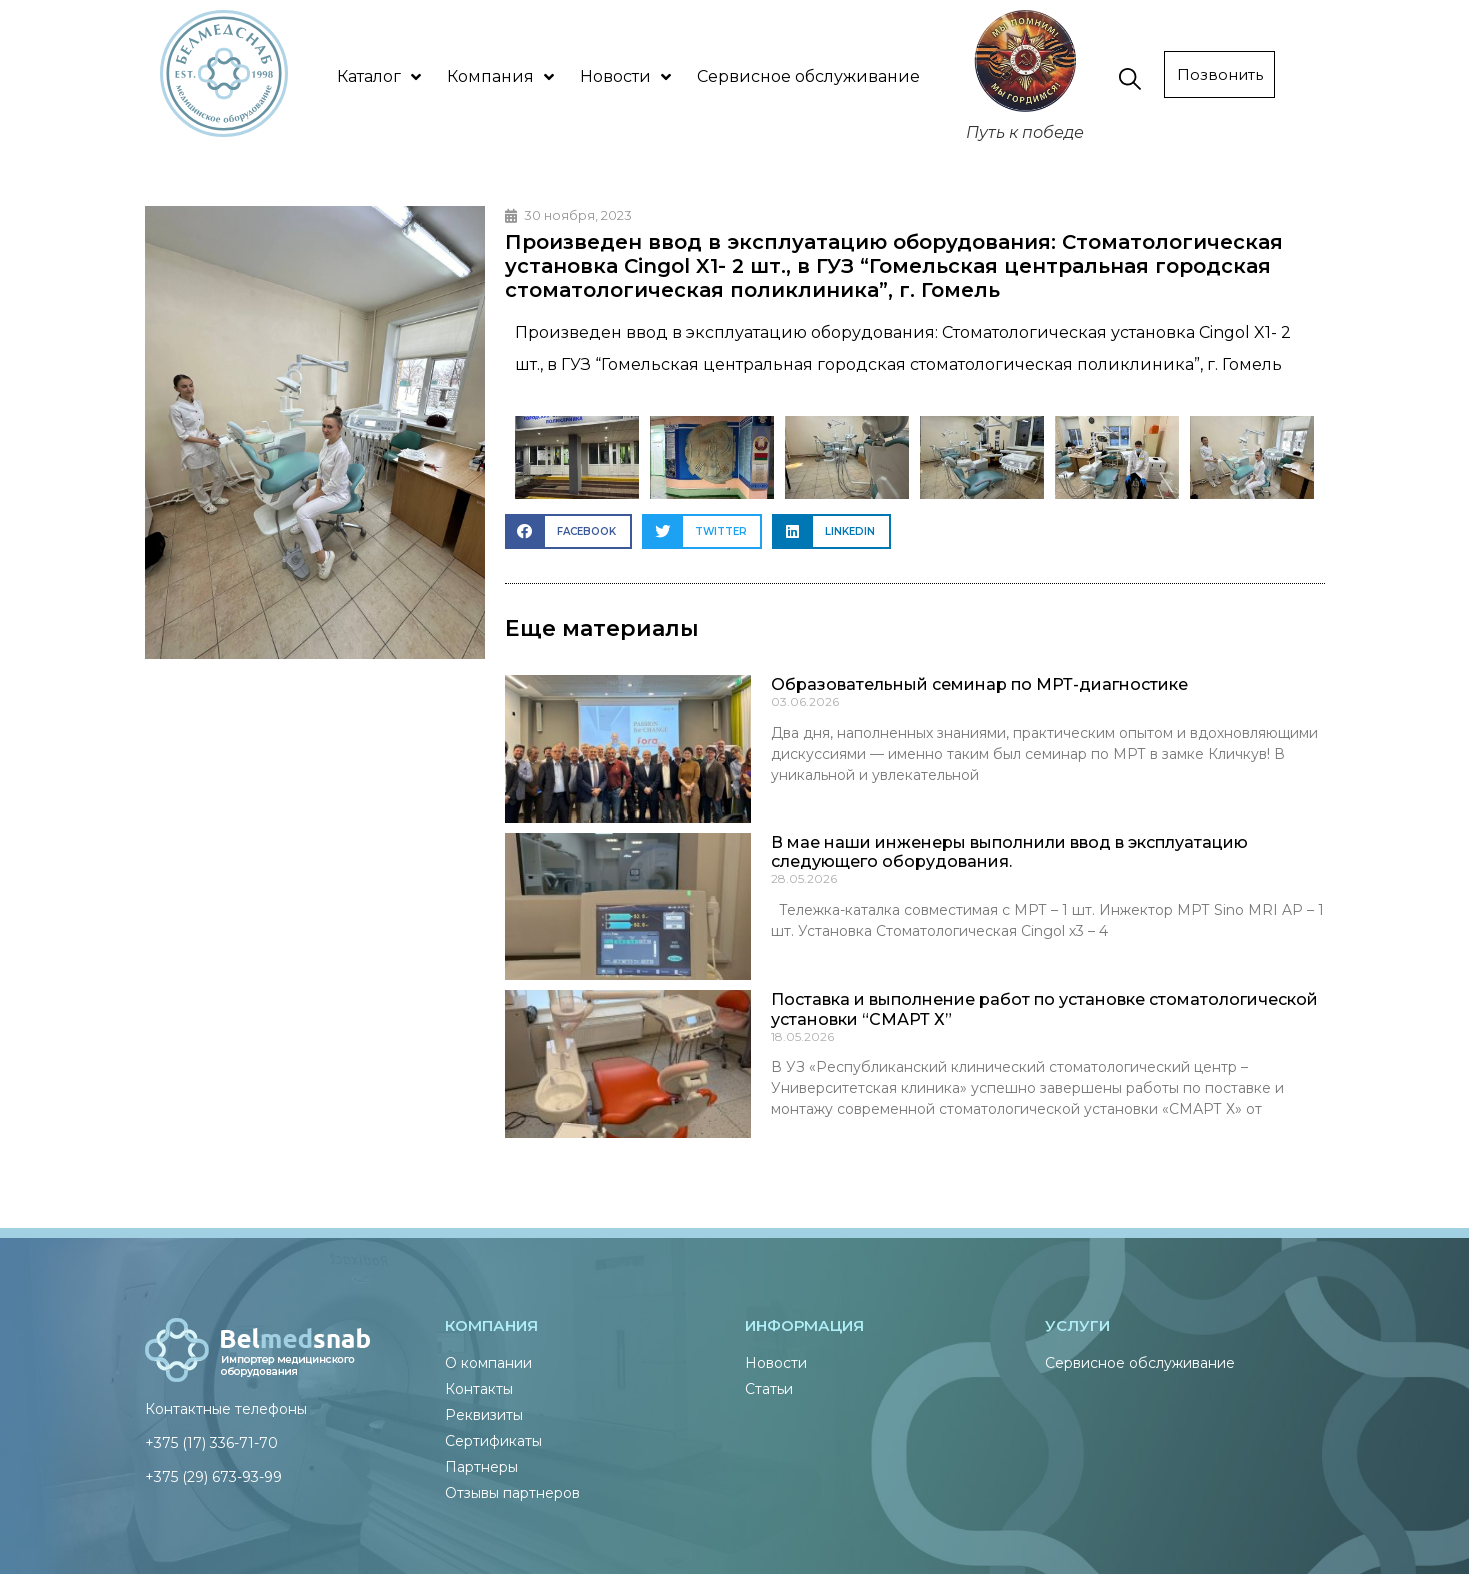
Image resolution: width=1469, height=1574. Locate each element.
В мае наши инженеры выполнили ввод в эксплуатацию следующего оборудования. (1009, 852)
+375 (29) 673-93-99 (213, 1477)
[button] (568, 531)
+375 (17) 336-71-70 (211, 1443)
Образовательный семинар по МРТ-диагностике (979, 684)
